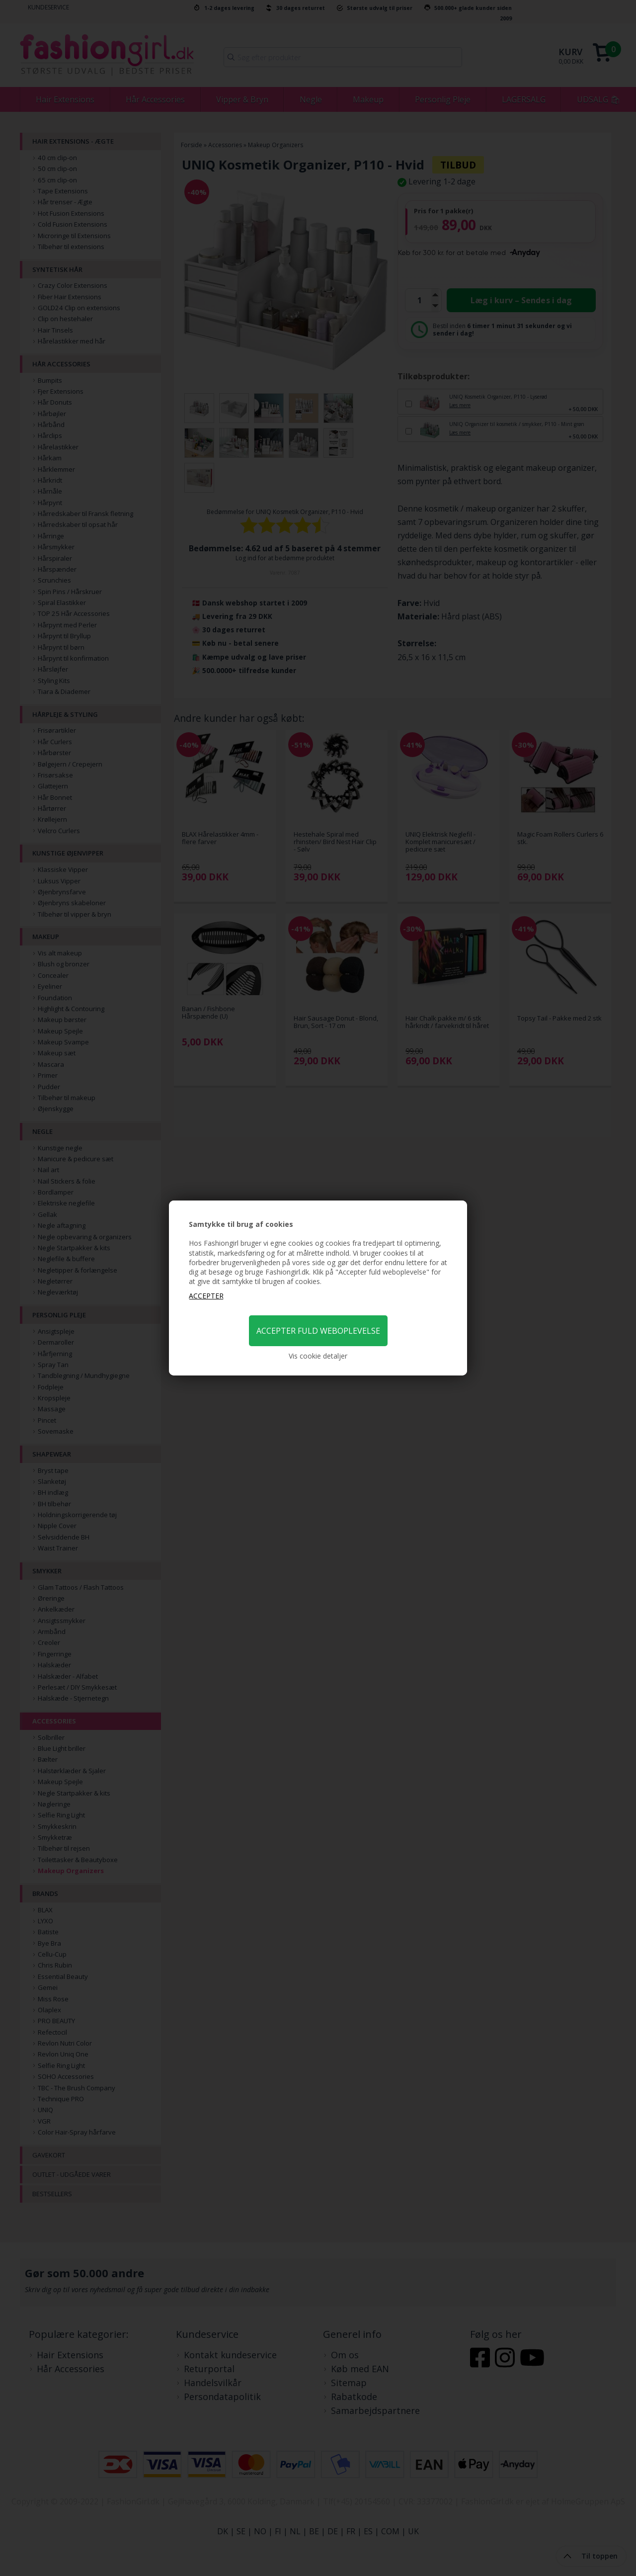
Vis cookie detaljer (318, 1356)
